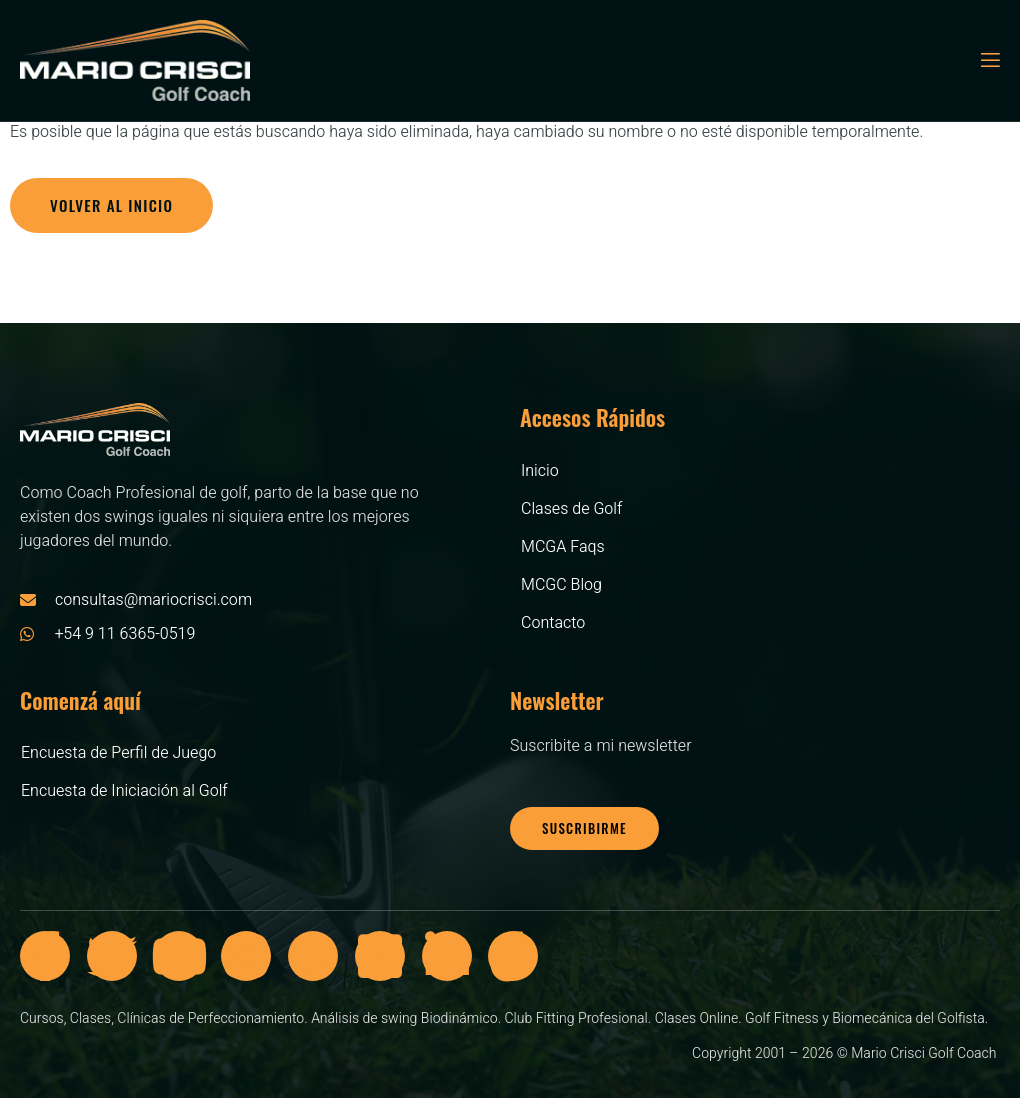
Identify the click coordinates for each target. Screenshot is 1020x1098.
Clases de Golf (571, 509)
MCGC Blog (561, 585)
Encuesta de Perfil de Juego (118, 753)
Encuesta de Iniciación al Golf (124, 791)
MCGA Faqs (563, 547)
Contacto (553, 623)
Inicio (540, 471)
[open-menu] (989, 60)
